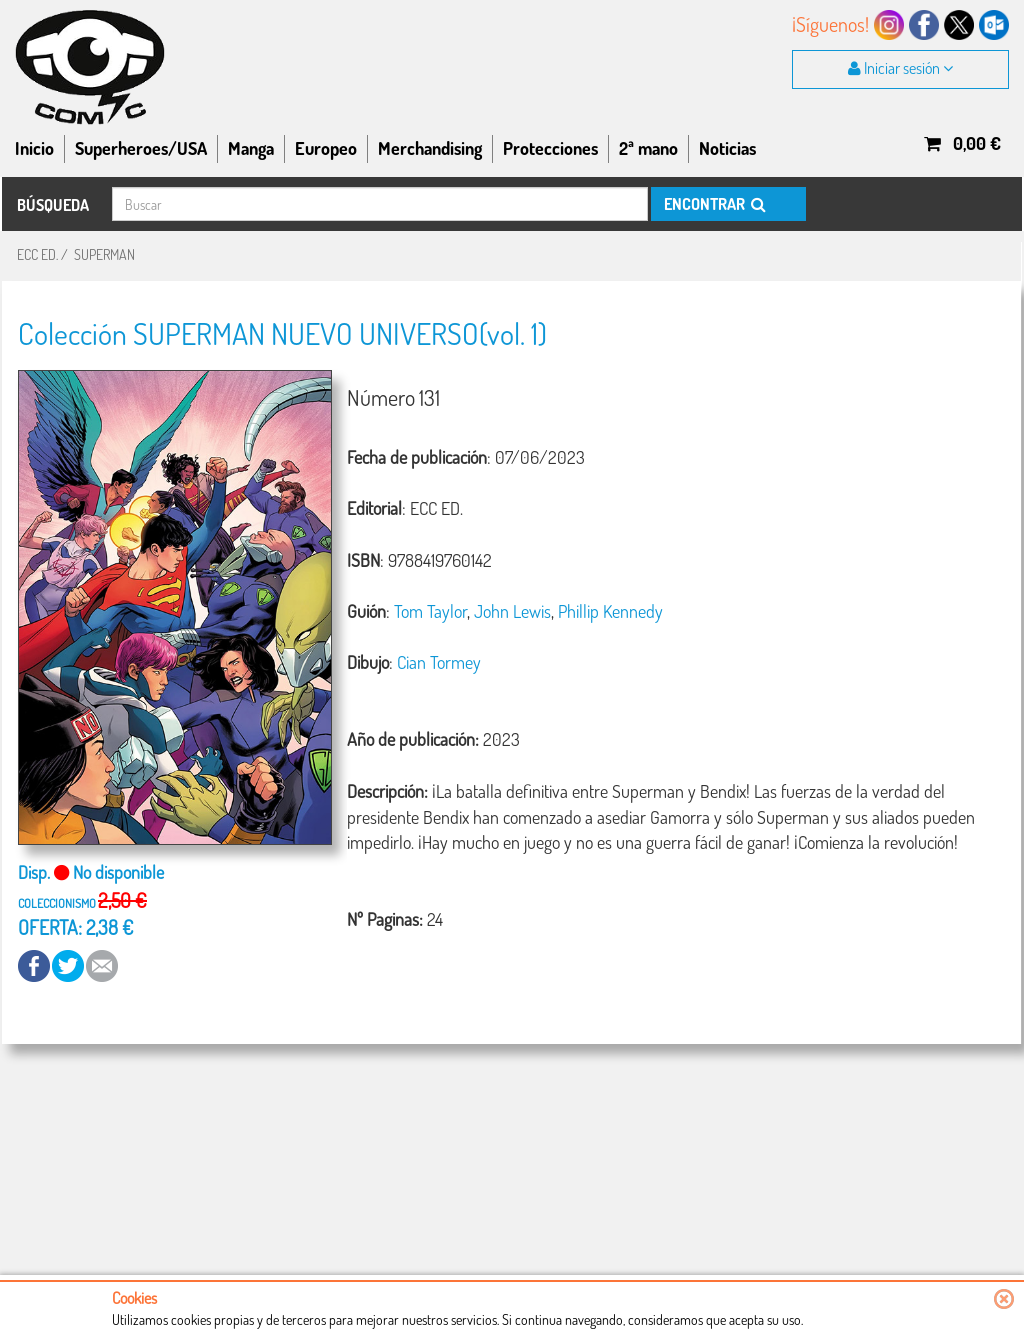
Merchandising (430, 148)
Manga (251, 148)
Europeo (326, 148)
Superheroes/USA (141, 148)
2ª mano (648, 148)
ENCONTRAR (713, 204)
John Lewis (512, 611)
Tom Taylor (430, 611)
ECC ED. (37, 254)
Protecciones (550, 148)
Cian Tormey (439, 662)
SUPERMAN (104, 254)
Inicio (34, 148)
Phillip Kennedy (610, 611)
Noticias (727, 148)
